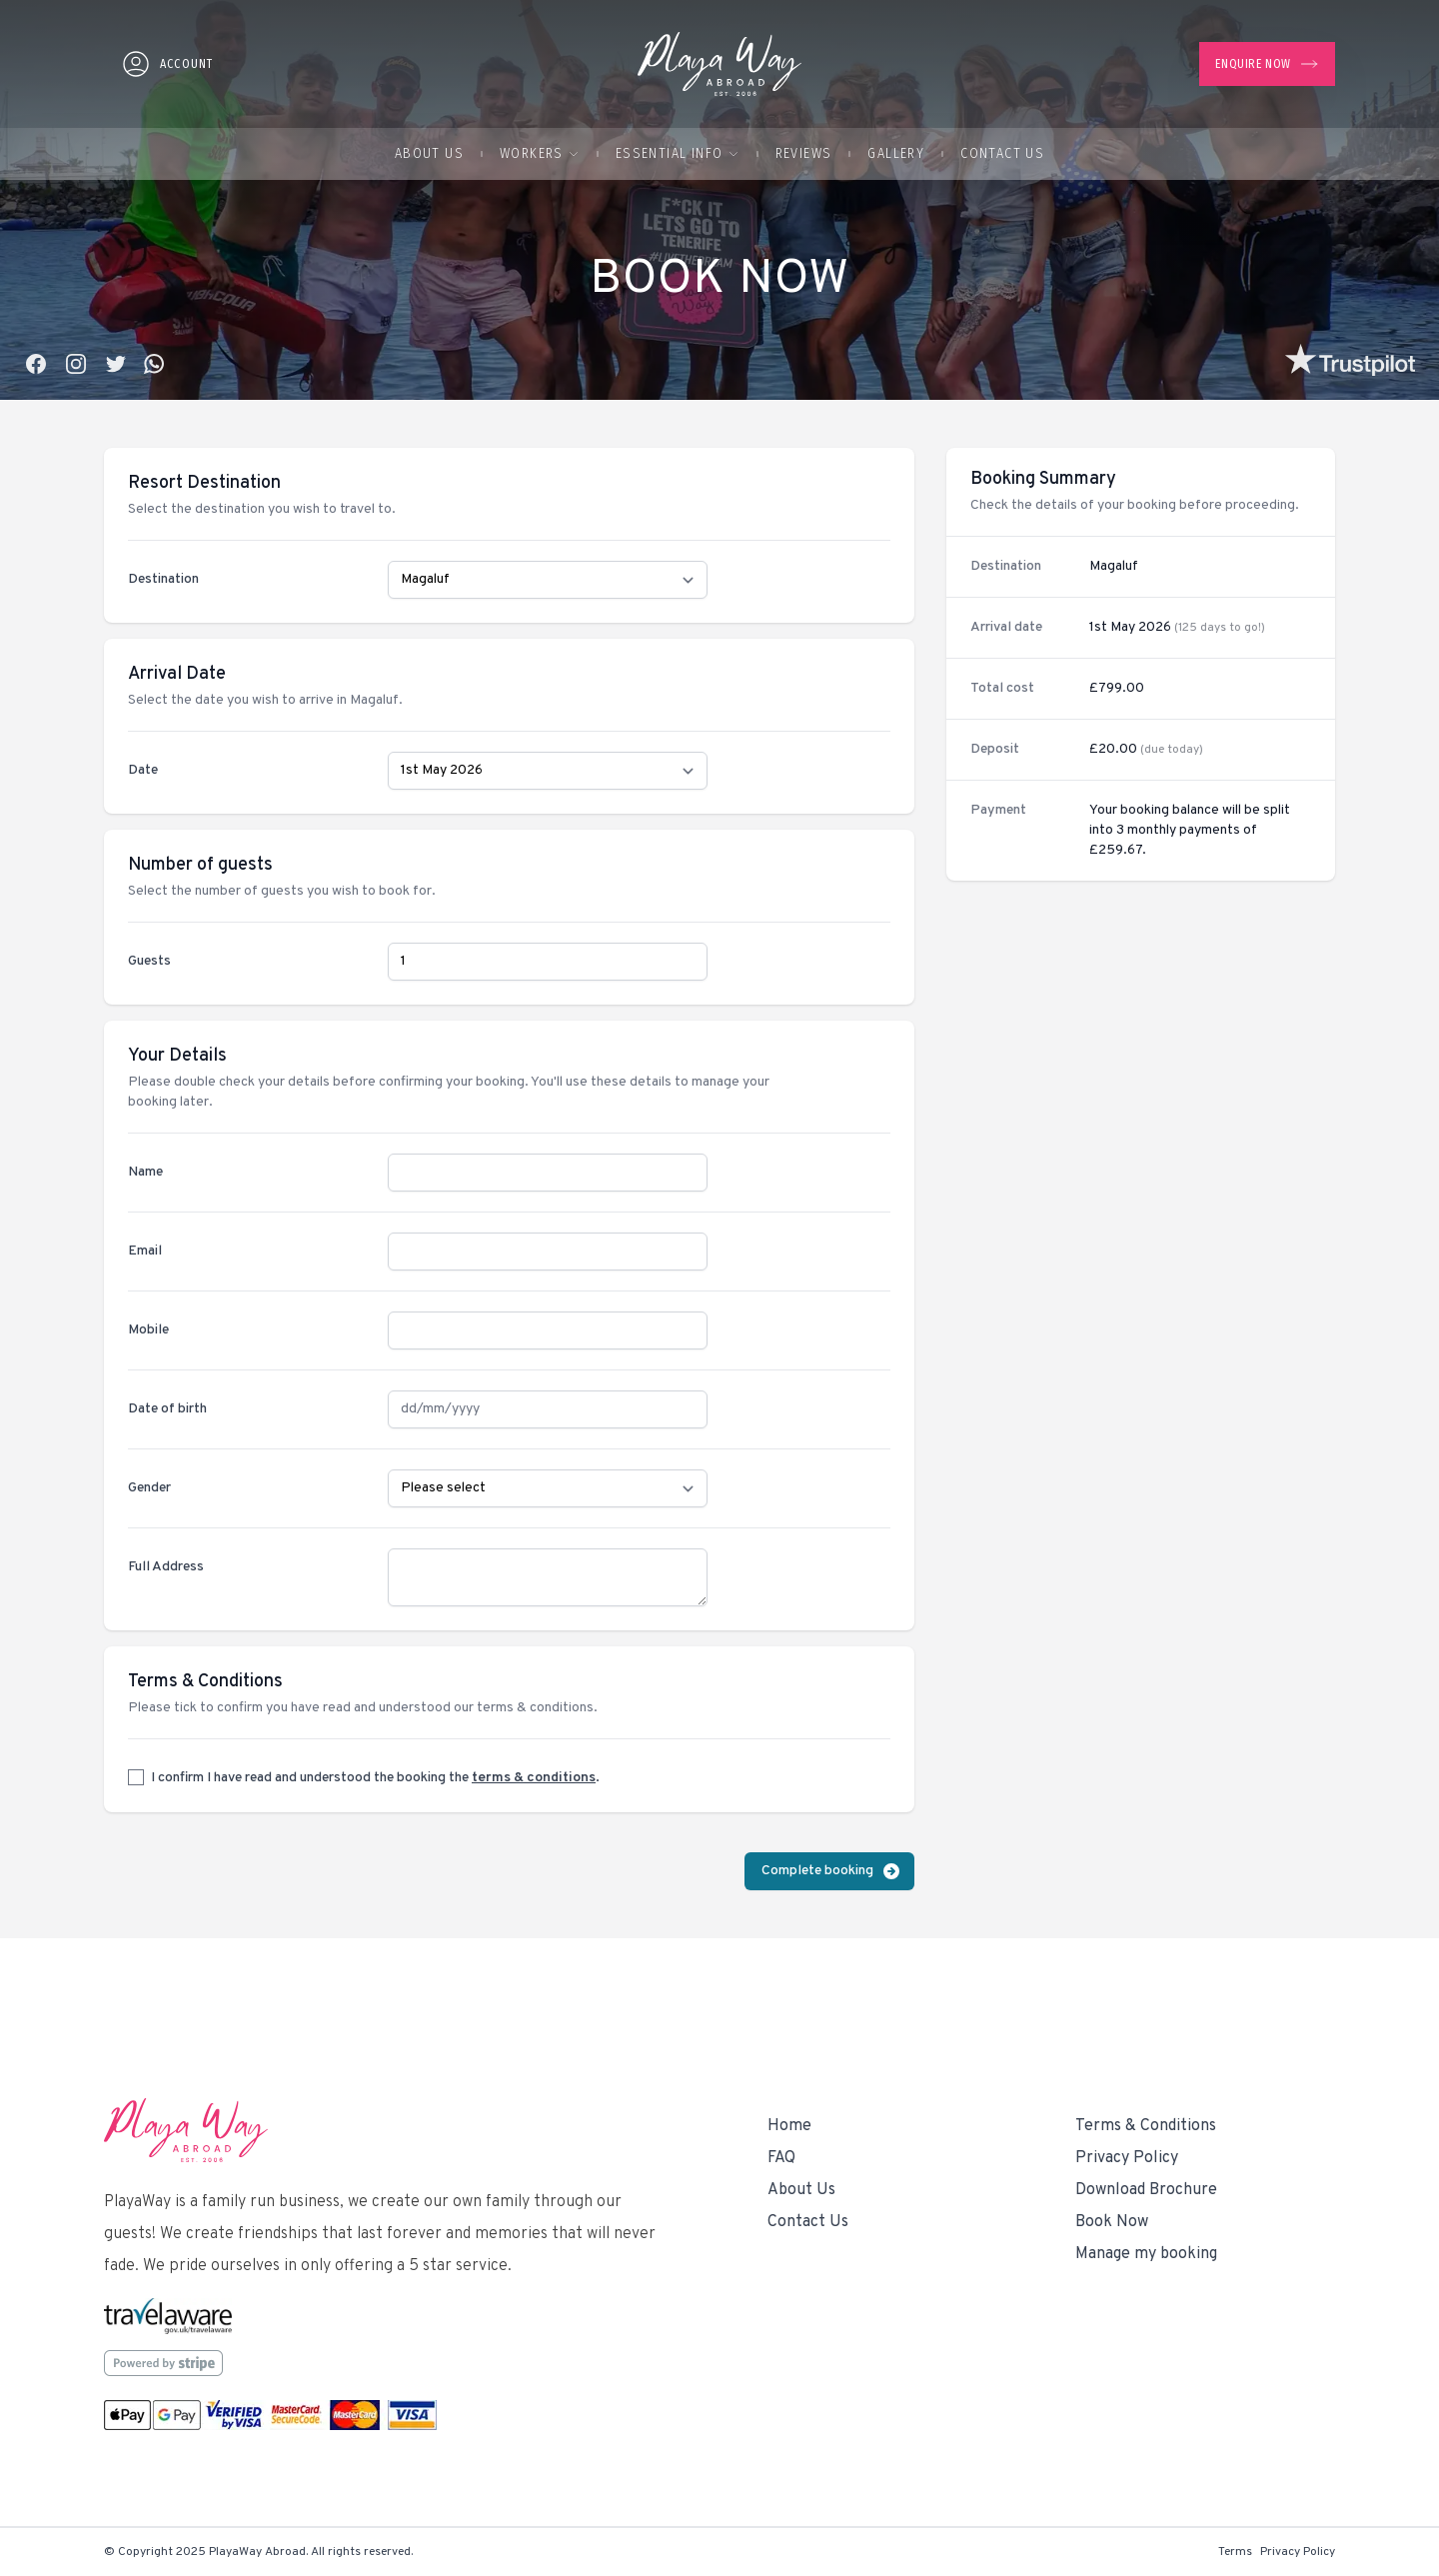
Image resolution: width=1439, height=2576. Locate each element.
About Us (429, 153)
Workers (540, 153)
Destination (163, 579)
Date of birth (167, 1408)
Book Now (1111, 2222)
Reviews (803, 153)
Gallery (895, 153)
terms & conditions (534, 1777)
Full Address (166, 1566)
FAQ (781, 2158)
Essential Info (677, 153)
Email (145, 1251)
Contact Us (1002, 153)
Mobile (148, 1329)
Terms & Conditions (1145, 2126)
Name (145, 1172)
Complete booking (831, 1871)
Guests (149, 961)
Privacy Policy (1126, 2158)
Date (143, 770)
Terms (1235, 2552)
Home (789, 2126)
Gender (149, 1487)
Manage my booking (1146, 2254)
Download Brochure (1146, 2190)
